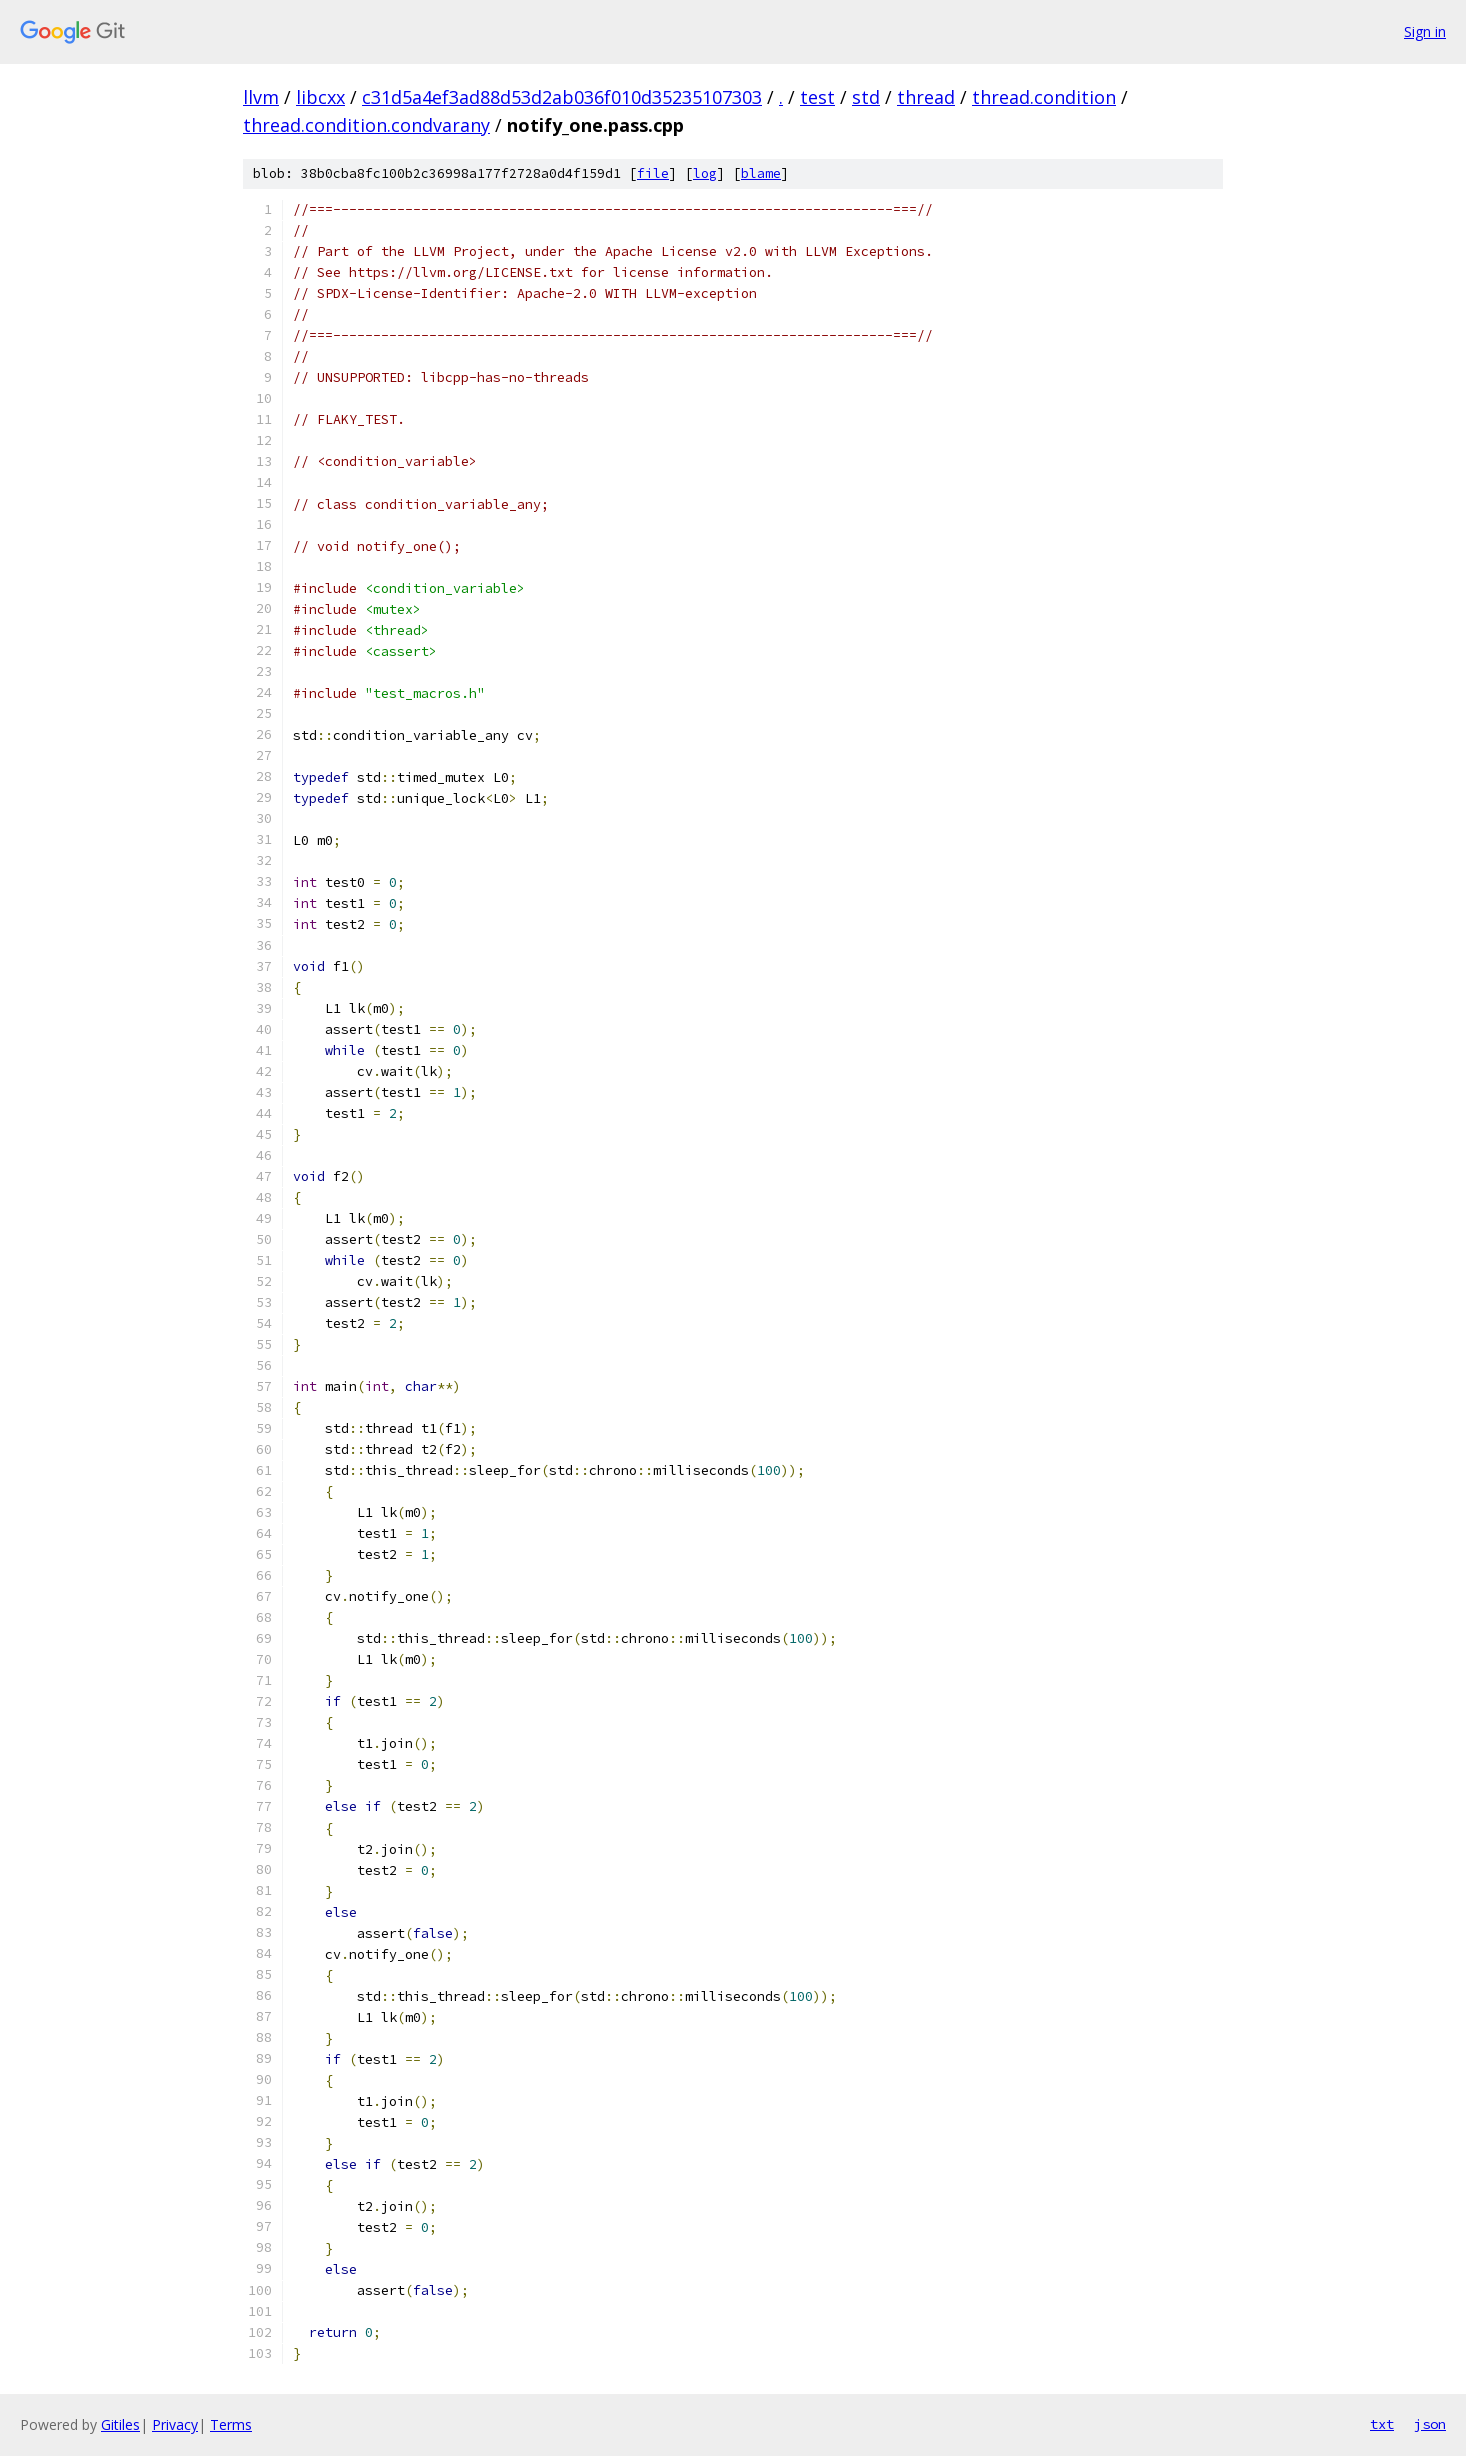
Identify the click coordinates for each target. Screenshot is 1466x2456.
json (1430, 2424)
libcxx (320, 97)
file (653, 173)
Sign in (1425, 31)
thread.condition (1044, 97)
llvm (261, 97)
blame (761, 173)
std (866, 97)
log (705, 173)
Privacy (175, 2424)
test (817, 97)
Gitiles (120, 2424)
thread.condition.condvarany (366, 125)
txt (1382, 2424)
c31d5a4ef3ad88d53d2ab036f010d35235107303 (562, 97)
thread (926, 97)
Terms (231, 2424)
